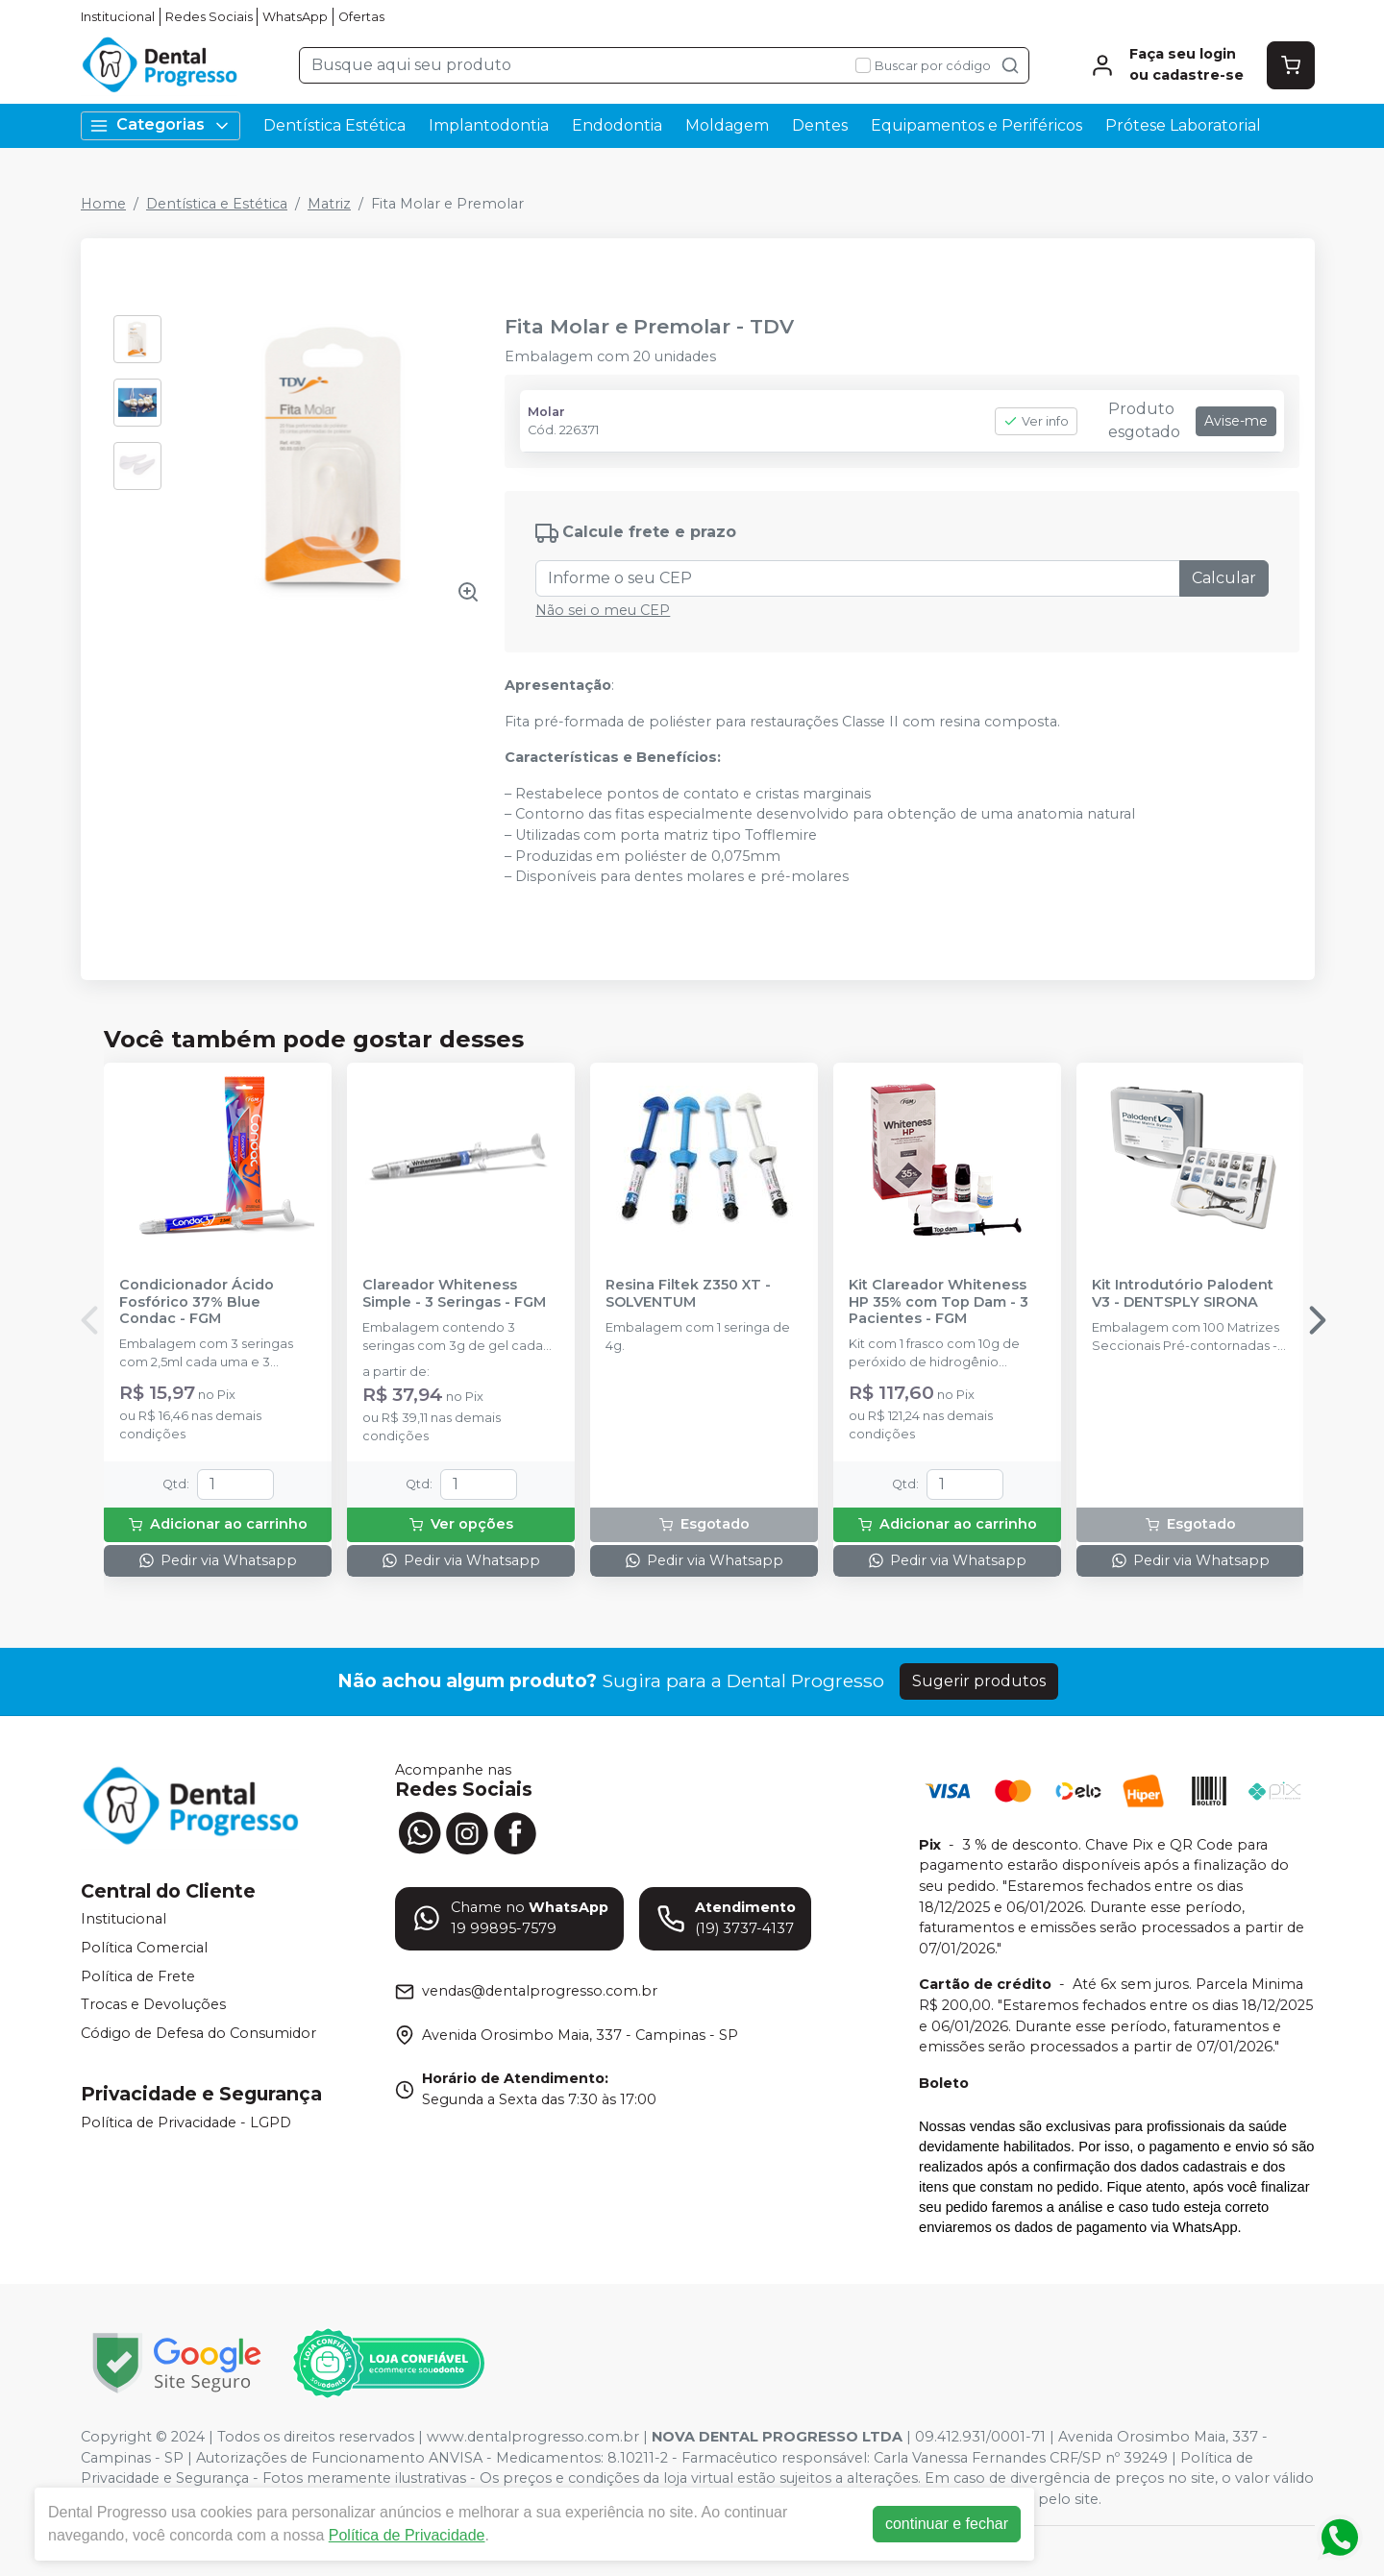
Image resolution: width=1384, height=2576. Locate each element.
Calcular (1224, 578)
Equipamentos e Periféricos (976, 125)
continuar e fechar (946, 2523)
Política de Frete (138, 1976)
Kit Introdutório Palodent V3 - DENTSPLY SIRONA (1182, 1293)
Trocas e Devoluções (153, 2004)
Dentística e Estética (216, 203)
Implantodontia (489, 125)
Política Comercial (144, 1947)
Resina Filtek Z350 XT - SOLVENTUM (688, 1293)
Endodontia (617, 125)
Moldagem (727, 125)
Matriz (329, 203)
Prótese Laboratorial (1183, 125)
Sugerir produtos (979, 1681)
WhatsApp (295, 17)
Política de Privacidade (407, 2535)
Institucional (118, 17)
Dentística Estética (334, 125)
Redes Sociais (209, 17)
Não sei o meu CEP (602, 610)
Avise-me (1236, 420)
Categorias (160, 125)
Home (103, 203)
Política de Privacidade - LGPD (186, 2122)
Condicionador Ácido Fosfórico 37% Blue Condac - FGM (196, 1302)
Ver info (1036, 421)
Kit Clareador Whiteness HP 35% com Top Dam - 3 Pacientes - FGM (938, 1302)
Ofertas (361, 17)
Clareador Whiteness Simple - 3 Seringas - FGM (454, 1293)
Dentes (820, 125)
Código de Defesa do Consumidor (198, 2033)
